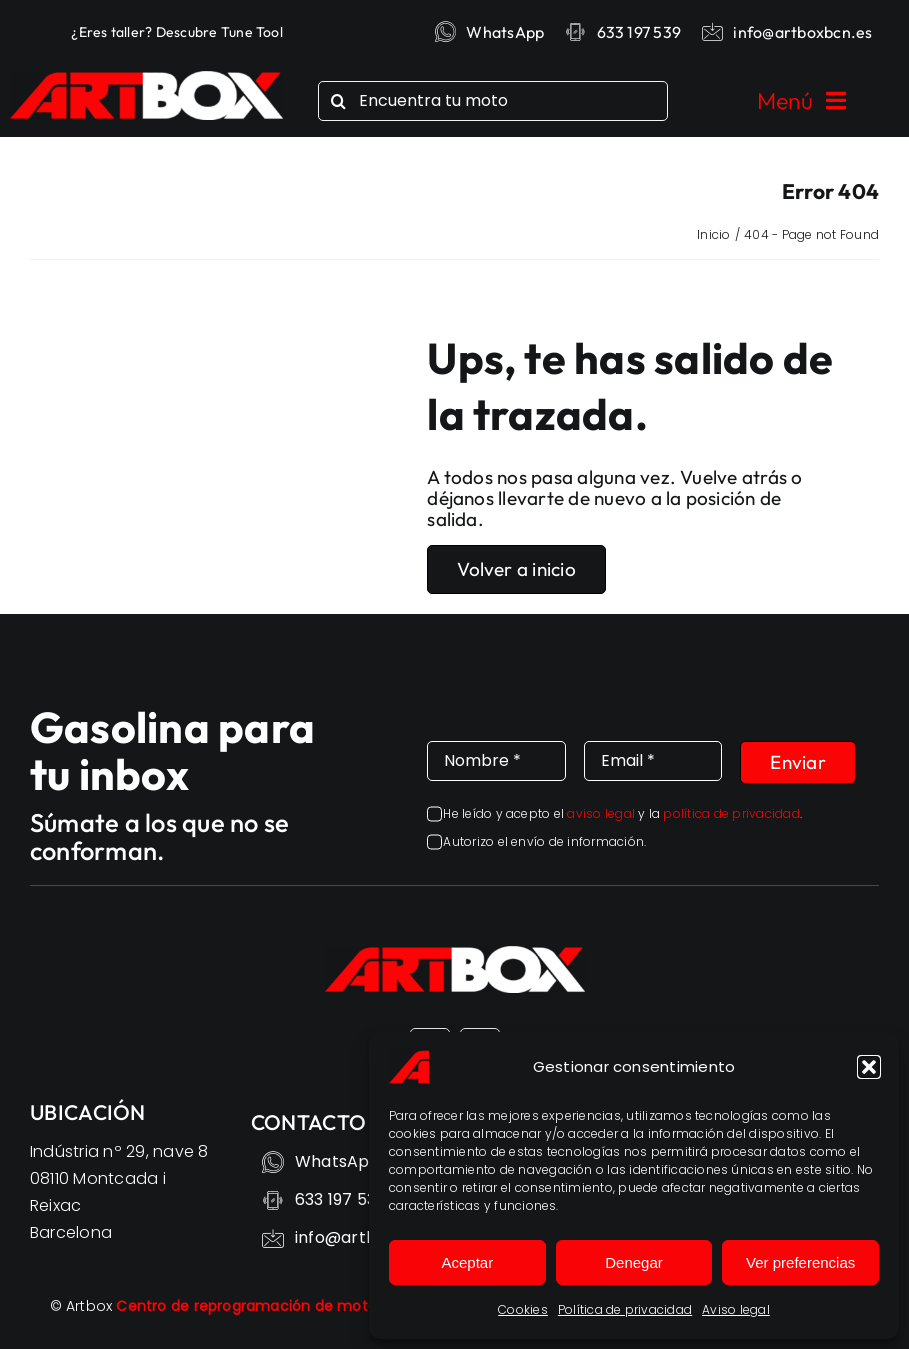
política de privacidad (731, 813)
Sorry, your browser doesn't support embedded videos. (233, 395)
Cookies (523, 1309)
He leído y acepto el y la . (622, 813)
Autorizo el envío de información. (544, 841)
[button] (869, 1067)
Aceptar (467, 1262)
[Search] (338, 101)
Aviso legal (736, 1309)
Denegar (634, 1262)
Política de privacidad (625, 1309)
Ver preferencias (800, 1262)
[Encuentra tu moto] (493, 101)
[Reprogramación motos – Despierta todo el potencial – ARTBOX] (146, 78)
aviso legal (601, 813)
